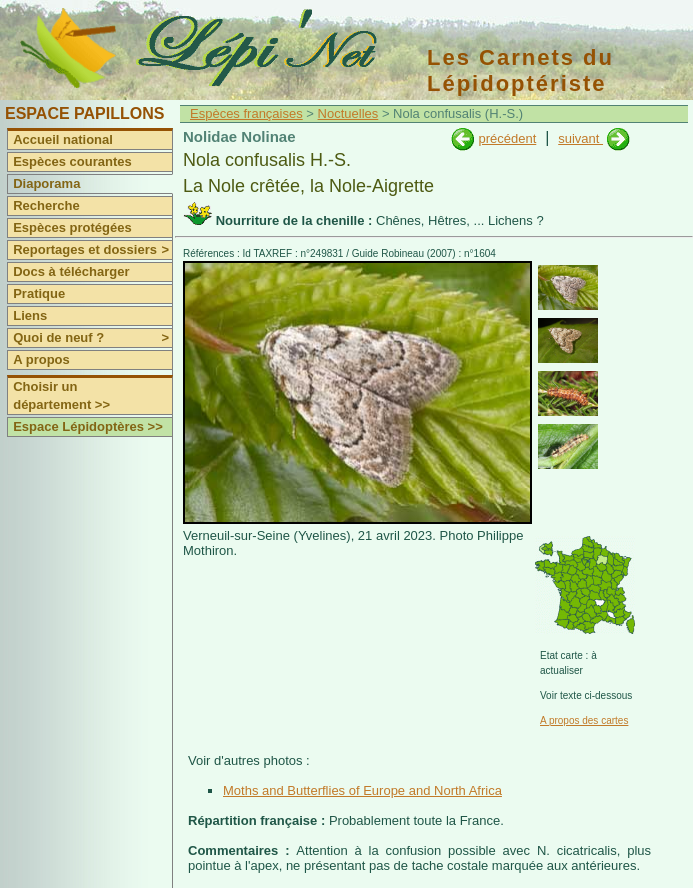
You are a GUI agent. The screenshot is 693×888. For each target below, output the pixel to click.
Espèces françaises (246, 113)
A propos (41, 359)
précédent (507, 138)
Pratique (39, 293)
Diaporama (46, 183)
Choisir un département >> (61, 395)
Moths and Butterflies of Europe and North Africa (362, 790)
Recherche (46, 205)
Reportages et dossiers (92, 250)
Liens (30, 315)
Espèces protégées (72, 227)
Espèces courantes (72, 161)
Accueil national (63, 139)
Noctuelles (348, 113)
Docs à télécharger (71, 271)
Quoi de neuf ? (92, 338)
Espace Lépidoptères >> (88, 426)
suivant (580, 138)
